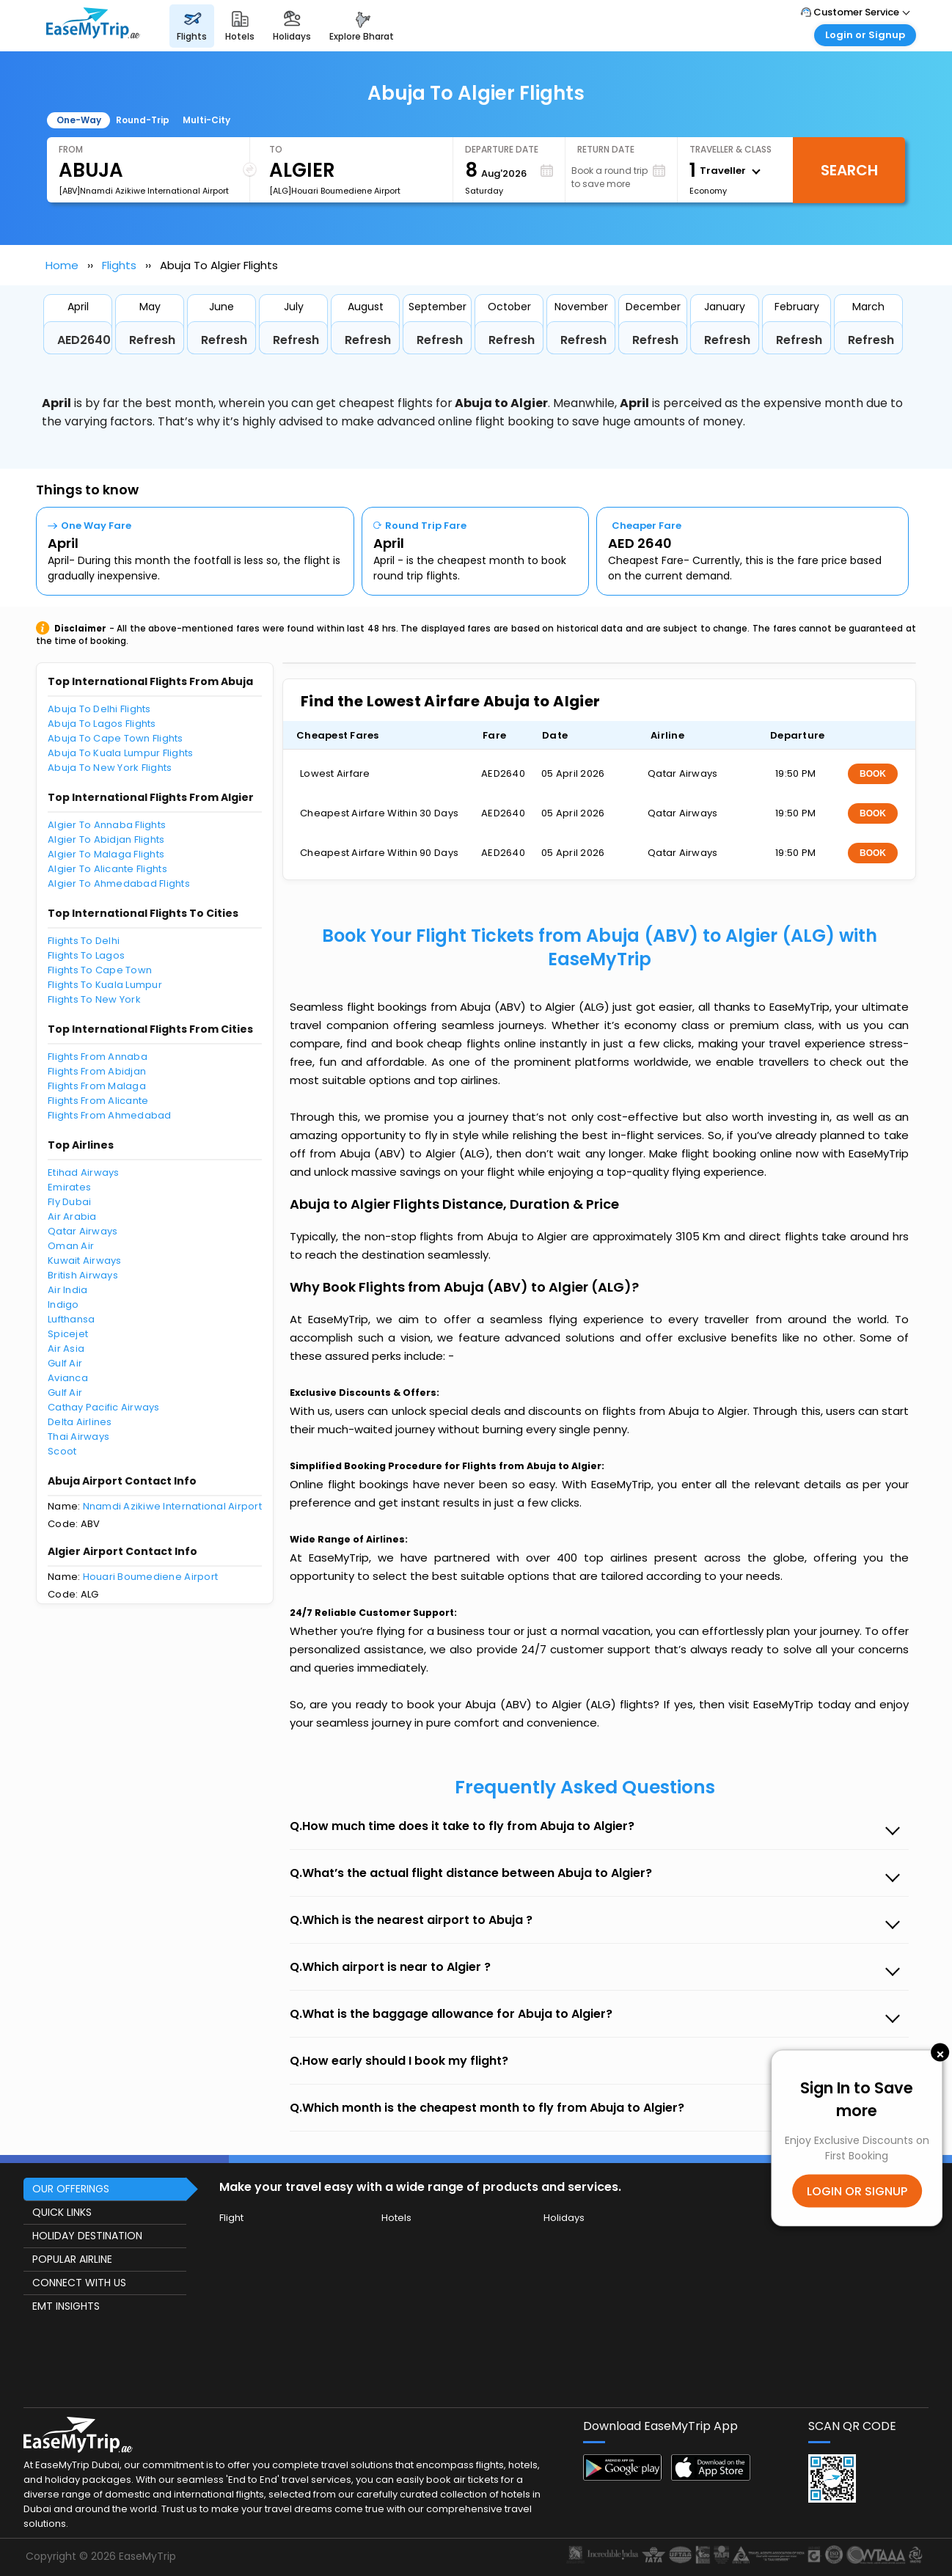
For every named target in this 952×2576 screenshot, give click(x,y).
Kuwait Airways (85, 1260)
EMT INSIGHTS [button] (66, 2306)
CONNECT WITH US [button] (79, 2282)
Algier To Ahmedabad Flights (119, 883)
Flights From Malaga (97, 1086)
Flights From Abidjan (97, 1071)
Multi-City (206, 120)
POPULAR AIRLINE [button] (72, 2259)
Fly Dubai (69, 1202)
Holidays (564, 2218)
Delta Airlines (80, 1422)
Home (61, 265)
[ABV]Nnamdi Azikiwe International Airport (144, 191)
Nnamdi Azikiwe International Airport (172, 1506)
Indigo (63, 1304)
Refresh (152, 340)
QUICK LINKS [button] (62, 2212)
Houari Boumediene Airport (151, 1577)
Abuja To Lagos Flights (102, 724)
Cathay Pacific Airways (104, 1407)
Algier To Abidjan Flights (106, 839)
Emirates (69, 1187)
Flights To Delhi (84, 941)
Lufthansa (71, 1319)
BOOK (873, 774)
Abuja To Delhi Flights (99, 709)
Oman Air (71, 1246)
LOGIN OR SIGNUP (857, 2190)
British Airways (83, 1275)
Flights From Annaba (97, 1057)
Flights (119, 265)
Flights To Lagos (86, 955)
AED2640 (84, 340)
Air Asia (66, 1348)
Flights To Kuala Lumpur (105, 985)
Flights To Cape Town (100, 970)
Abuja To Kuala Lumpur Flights (121, 753)
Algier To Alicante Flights (107, 869)
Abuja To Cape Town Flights (115, 738)
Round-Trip (142, 120)
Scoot (62, 1451)
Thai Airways (78, 1436)
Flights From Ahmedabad (110, 1115)
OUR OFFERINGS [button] (70, 2188)
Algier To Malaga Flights (106, 854)
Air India (67, 1290)
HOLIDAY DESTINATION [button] (87, 2235)
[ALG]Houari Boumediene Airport (334, 191)
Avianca (68, 1378)
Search (849, 170)
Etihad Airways (84, 1172)
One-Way (78, 120)
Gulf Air (65, 1363)
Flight (231, 2218)
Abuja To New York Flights (110, 768)
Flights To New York (94, 999)
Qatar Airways (82, 1231)
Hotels (396, 2218)
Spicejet (68, 1334)
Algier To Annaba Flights (107, 825)
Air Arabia (72, 1216)
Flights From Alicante (98, 1101)
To (275, 149)
